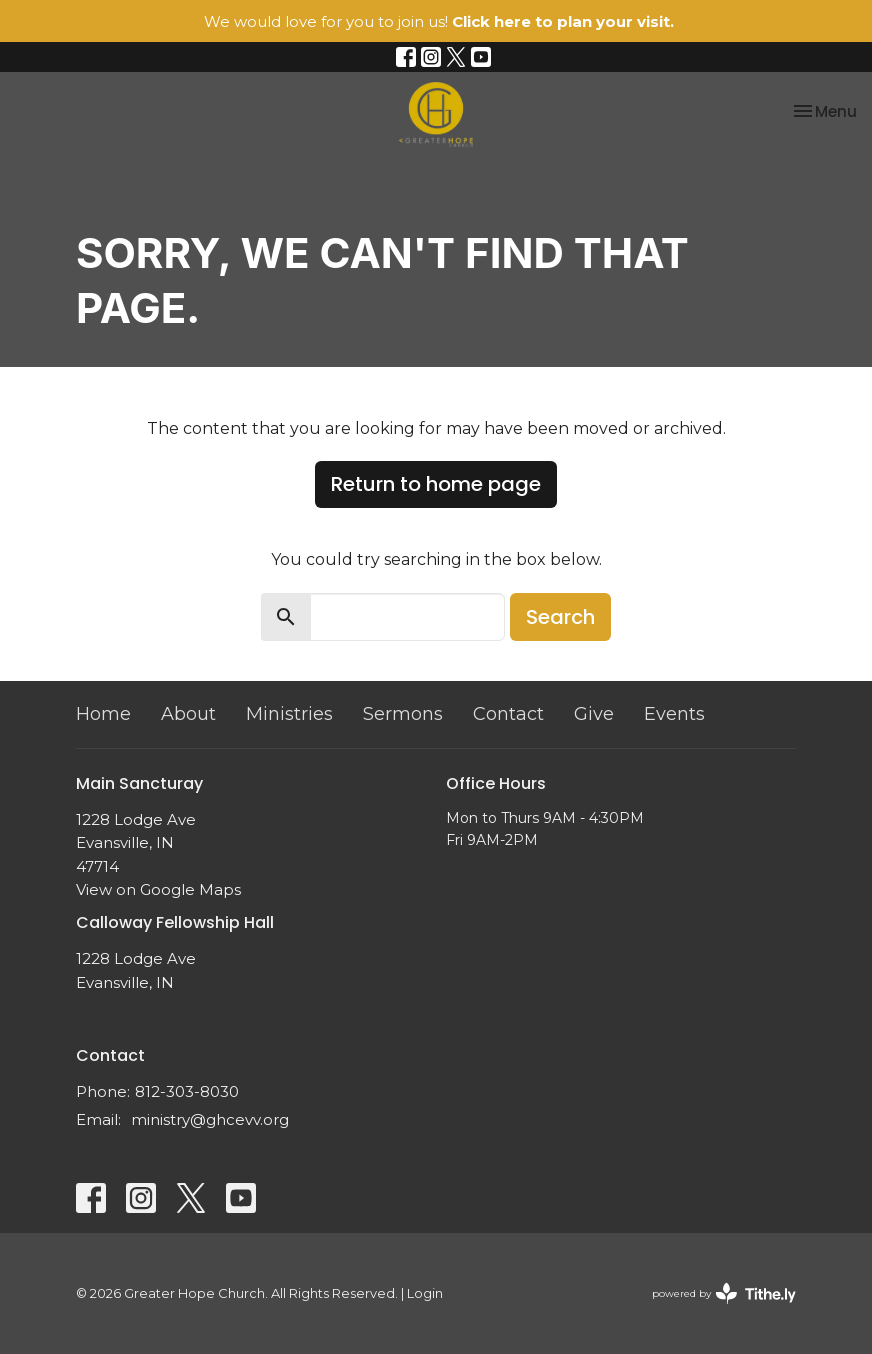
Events (674, 714)
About (188, 714)
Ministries (289, 714)
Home (103, 714)
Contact (508, 714)
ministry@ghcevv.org (210, 1119)
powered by (724, 1293)
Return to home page (436, 484)
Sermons (403, 714)
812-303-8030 (187, 1091)
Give (594, 714)
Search (560, 617)
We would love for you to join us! (439, 21)
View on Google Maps (158, 889)
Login (425, 1293)
